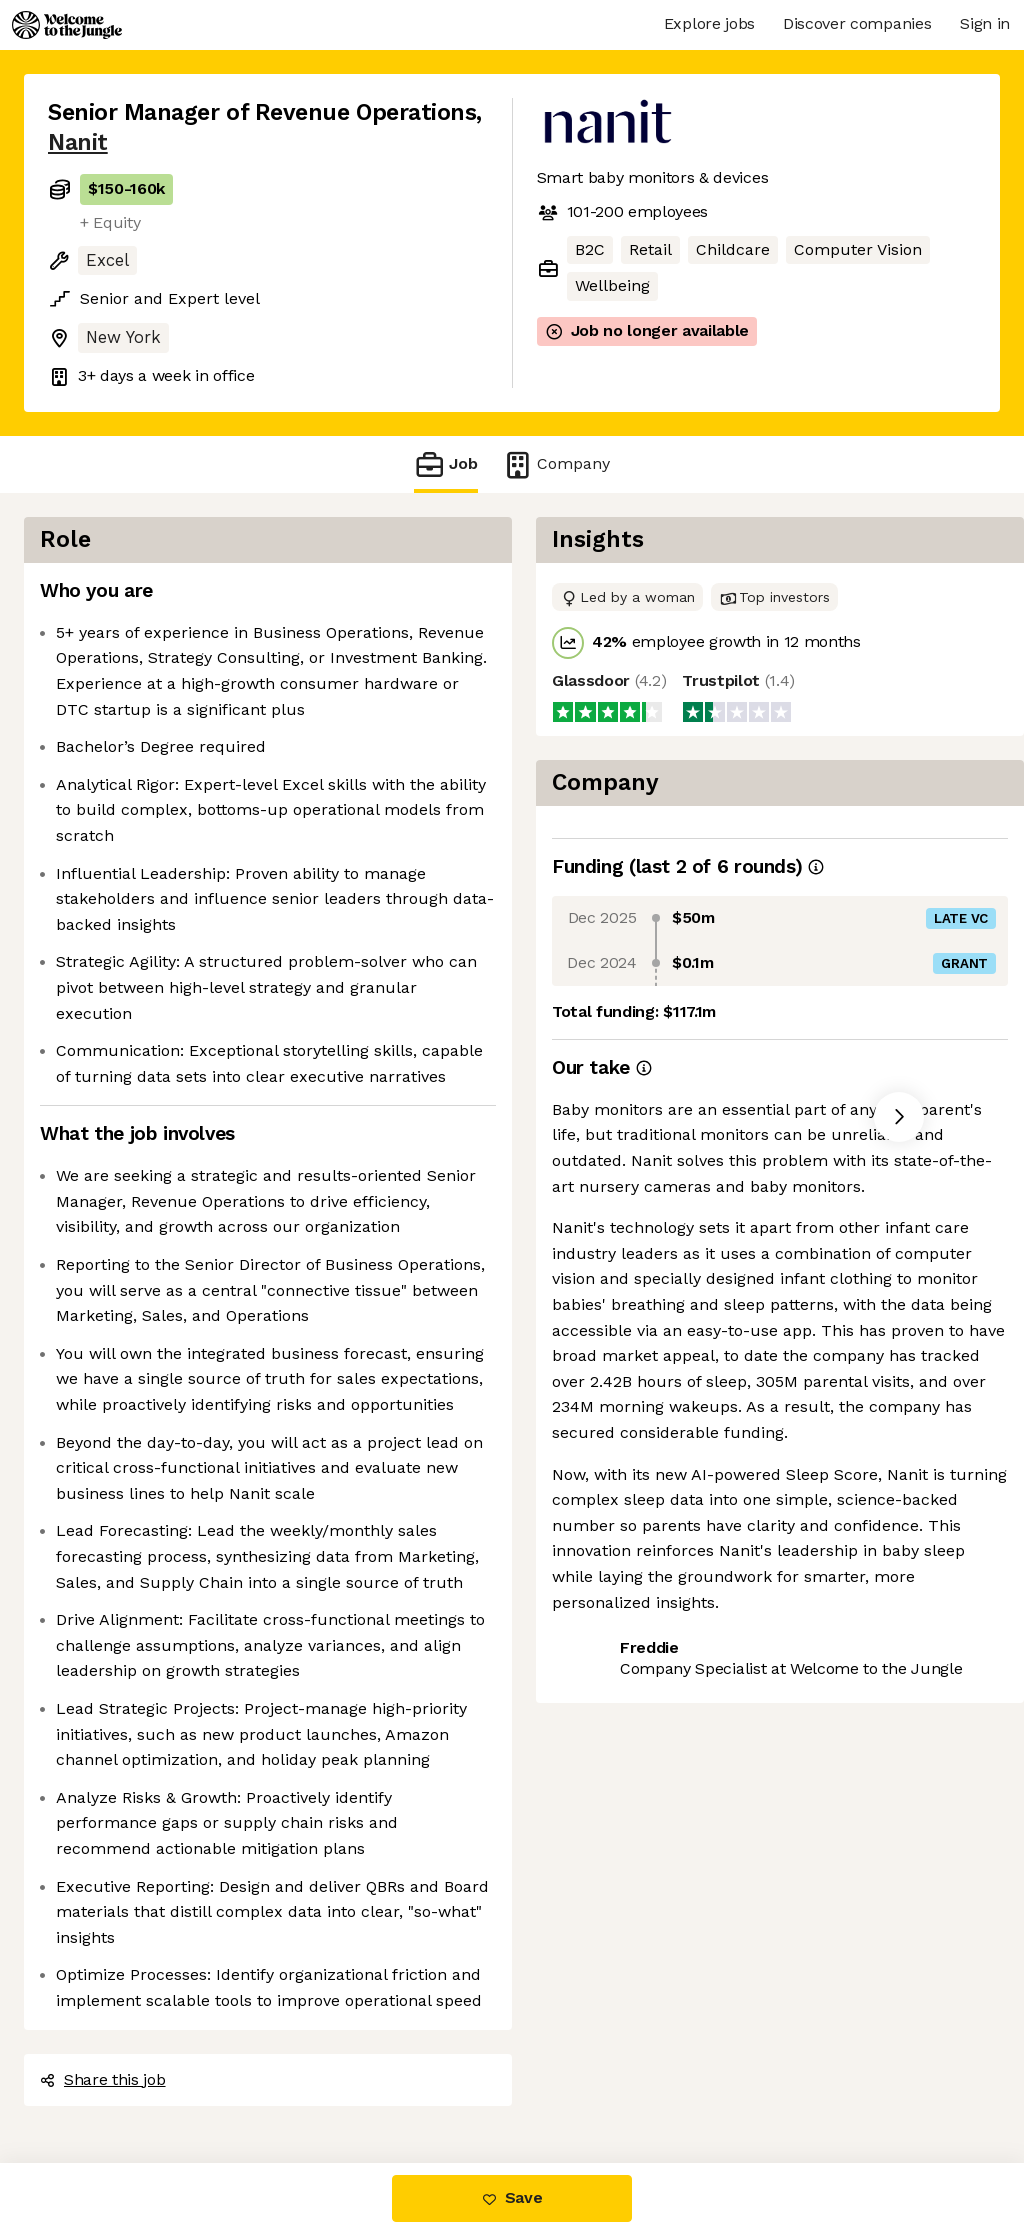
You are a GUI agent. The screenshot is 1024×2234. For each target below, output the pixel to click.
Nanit (78, 142)
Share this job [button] (103, 2079)
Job (446, 464)
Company (556, 464)
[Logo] (67, 25)
